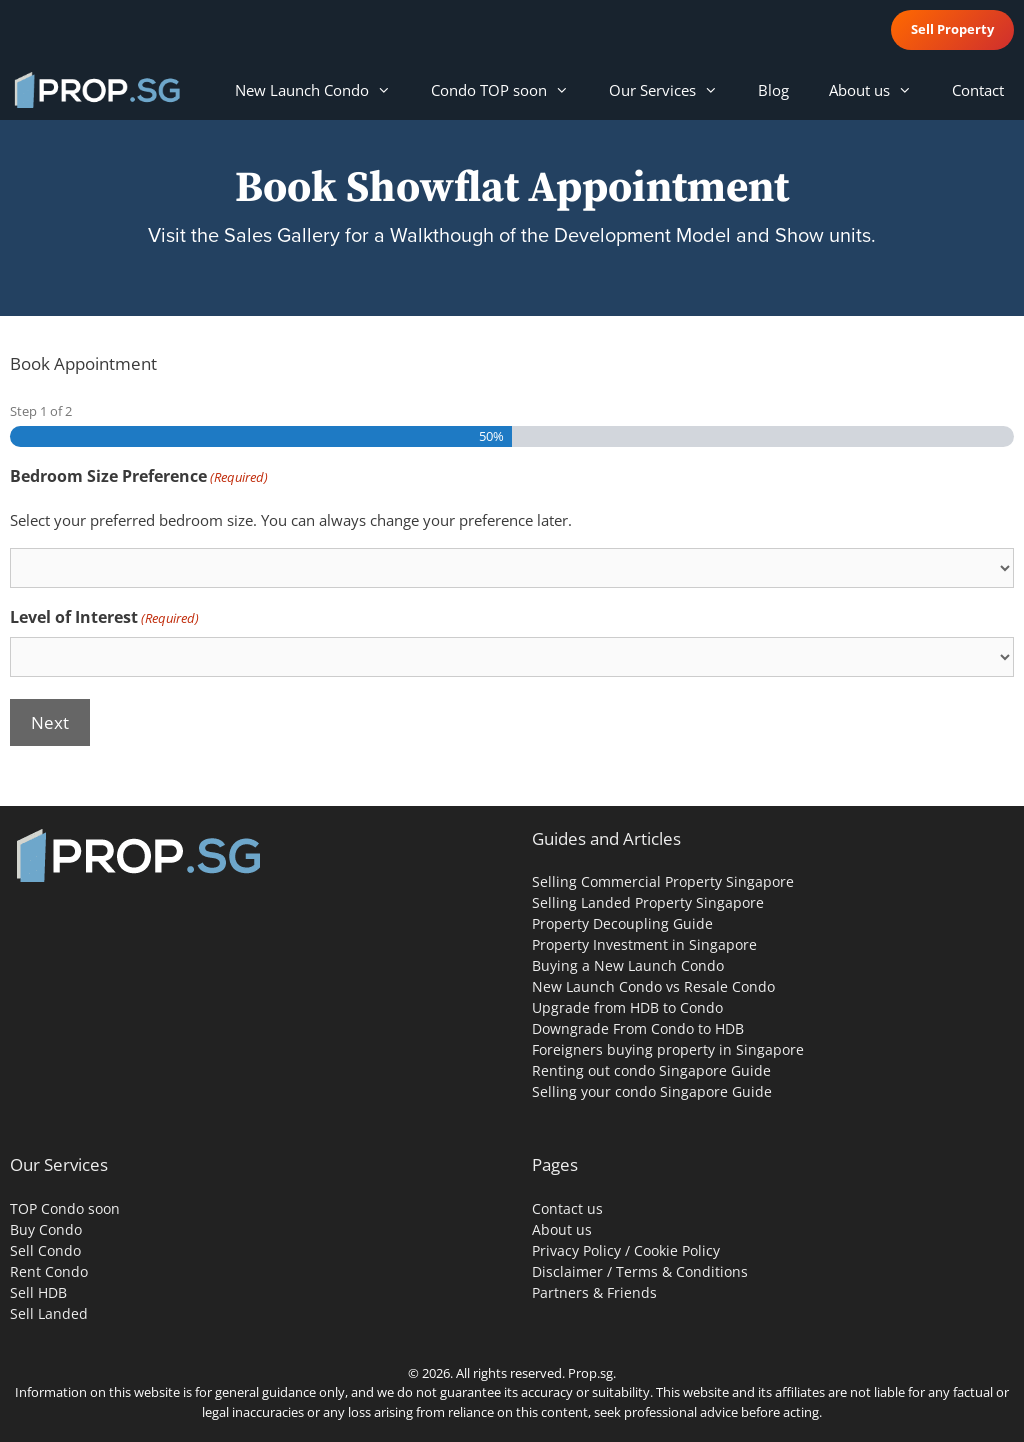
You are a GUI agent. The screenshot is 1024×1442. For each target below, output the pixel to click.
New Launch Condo (323, 90)
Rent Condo (49, 1271)
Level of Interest (104, 617)
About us (880, 90)
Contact (978, 90)
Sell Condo (45, 1250)
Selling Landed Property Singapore (648, 902)
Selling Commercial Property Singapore (663, 881)
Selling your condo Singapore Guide (652, 1091)
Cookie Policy (677, 1250)
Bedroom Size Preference (139, 476)
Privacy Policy (576, 1250)
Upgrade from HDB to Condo (627, 1007)
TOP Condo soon (65, 1208)
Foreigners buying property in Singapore (668, 1049)
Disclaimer (567, 1271)
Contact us (567, 1208)
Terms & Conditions (682, 1271)
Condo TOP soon (510, 90)
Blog (773, 90)
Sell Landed (49, 1313)
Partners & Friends (594, 1292)
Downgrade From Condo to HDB (638, 1028)
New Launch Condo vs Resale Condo (653, 986)
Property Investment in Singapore (644, 944)
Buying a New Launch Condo (628, 965)
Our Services (673, 90)
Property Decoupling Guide (622, 923)
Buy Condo (46, 1229)
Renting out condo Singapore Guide (651, 1070)
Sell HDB (38, 1292)
